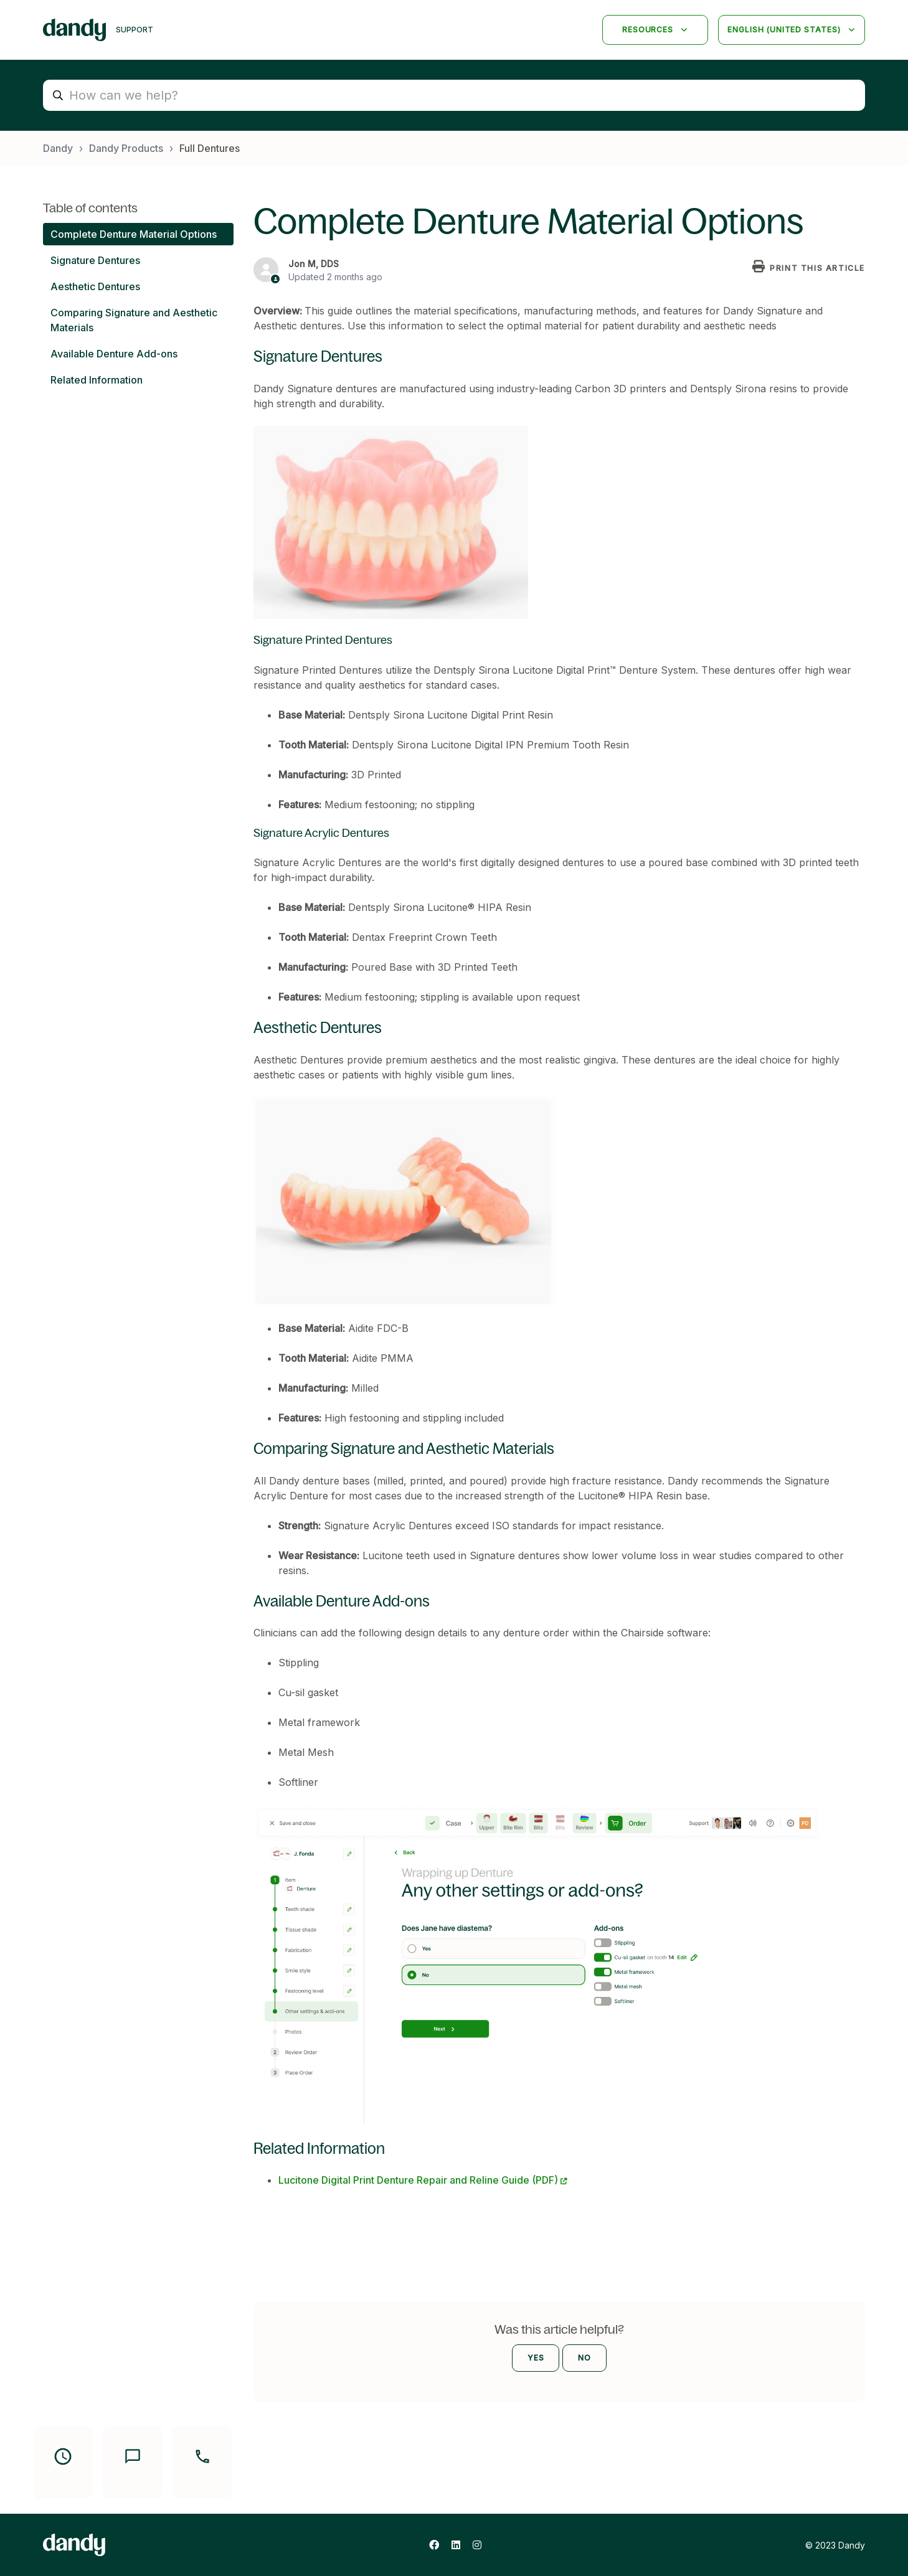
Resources (649, 29)
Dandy (58, 148)
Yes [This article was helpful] (535, 2357)
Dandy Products (126, 148)
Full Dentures (209, 148)
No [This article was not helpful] (584, 2357)
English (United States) (785, 29)
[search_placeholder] (454, 95)
